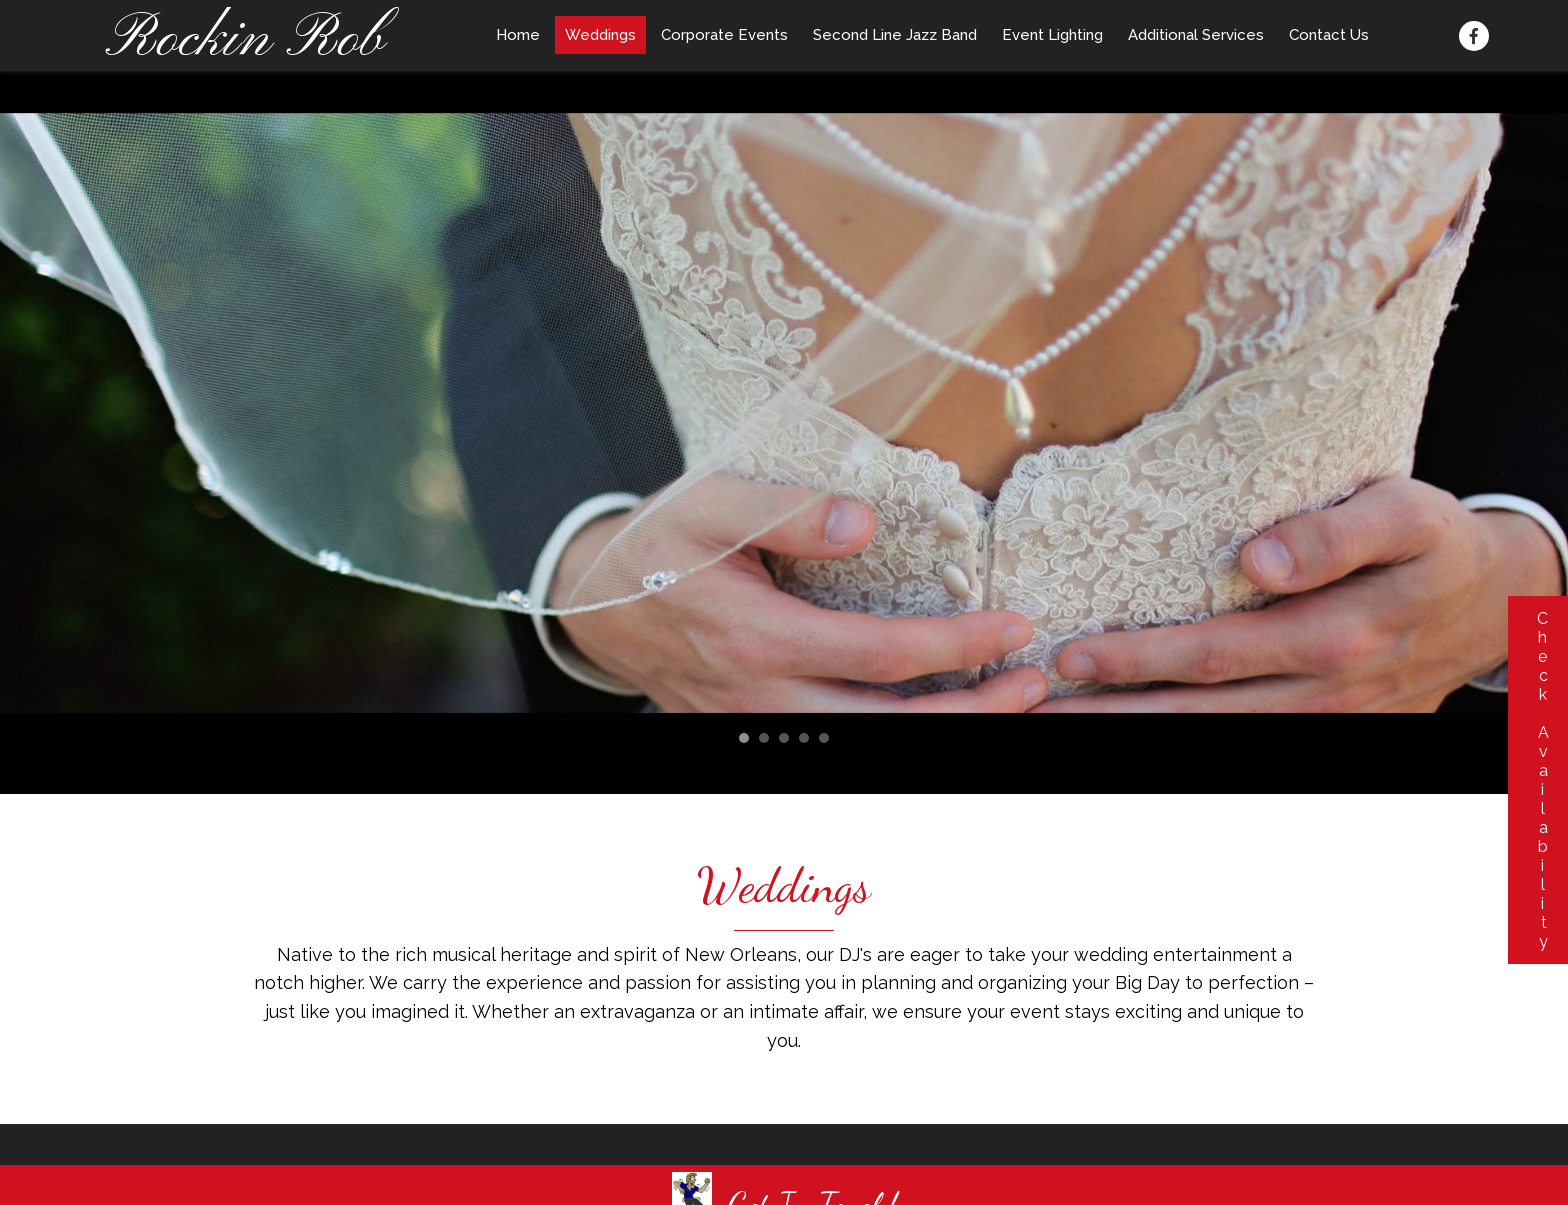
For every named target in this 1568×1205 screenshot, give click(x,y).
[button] (1474, 36)
